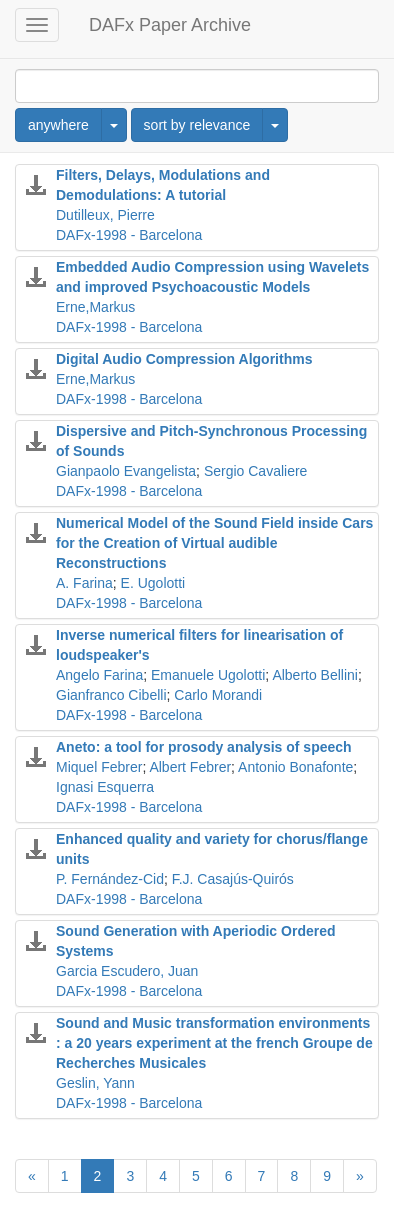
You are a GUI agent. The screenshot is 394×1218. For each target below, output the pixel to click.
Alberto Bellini (315, 675)
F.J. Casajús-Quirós (233, 879)
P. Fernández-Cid (110, 879)
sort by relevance (197, 125)
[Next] (360, 1176)
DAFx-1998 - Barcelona (129, 235)
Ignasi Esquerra (105, 787)
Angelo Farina (99, 675)
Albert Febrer (190, 767)
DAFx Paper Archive (170, 25)
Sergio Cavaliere (256, 471)
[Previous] (32, 1176)
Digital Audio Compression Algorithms (184, 359)
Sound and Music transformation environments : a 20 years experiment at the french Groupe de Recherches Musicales (214, 1043)
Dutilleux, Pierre (105, 215)
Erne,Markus (95, 307)
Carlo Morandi (218, 695)
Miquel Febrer (99, 767)
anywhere (58, 125)
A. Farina (84, 583)
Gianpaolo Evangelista (126, 471)
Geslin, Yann (95, 1083)
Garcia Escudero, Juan (127, 971)
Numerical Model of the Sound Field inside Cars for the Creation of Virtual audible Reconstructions (214, 543)
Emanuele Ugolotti (208, 675)
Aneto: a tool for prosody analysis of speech (204, 747)
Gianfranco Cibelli (111, 695)
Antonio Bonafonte (295, 767)
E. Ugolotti (153, 583)
